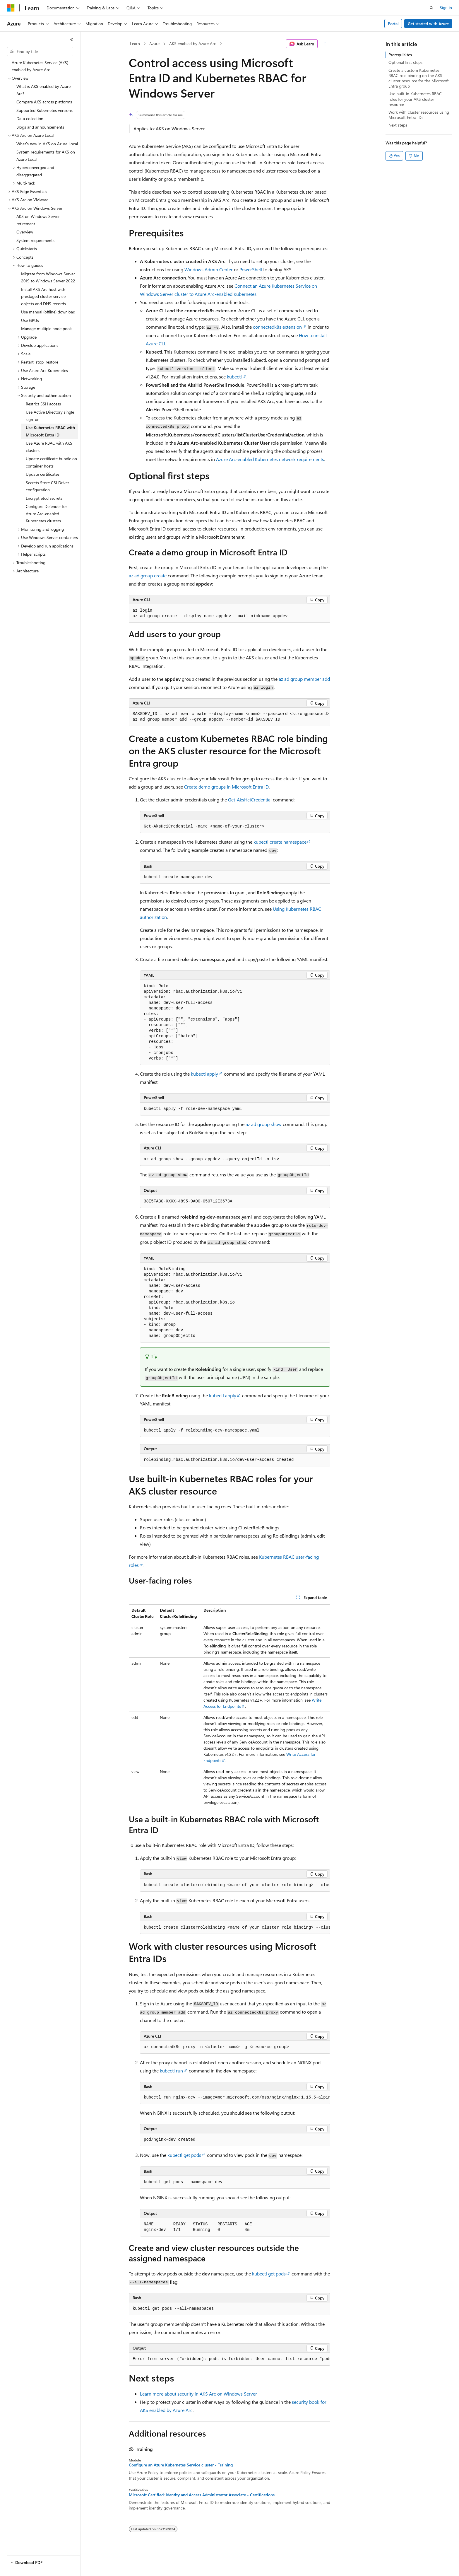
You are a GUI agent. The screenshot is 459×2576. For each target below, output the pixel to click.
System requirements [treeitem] (35, 240)
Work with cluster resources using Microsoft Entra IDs (418, 114)
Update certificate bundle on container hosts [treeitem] (51, 462)
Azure (154, 43)
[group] (229, 717)
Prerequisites (400, 54)
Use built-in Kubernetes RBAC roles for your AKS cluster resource (415, 99)
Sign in (446, 7)
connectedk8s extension (277, 327)
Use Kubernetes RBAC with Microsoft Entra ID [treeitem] (50, 431)
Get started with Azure (428, 23)
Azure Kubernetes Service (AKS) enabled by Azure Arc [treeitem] (40, 66)
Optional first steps (405, 62)
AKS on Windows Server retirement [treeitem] (38, 220)
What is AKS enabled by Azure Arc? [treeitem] (43, 89)
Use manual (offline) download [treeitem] (48, 312)
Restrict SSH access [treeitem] (43, 404)
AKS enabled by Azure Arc (192, 43)
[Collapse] (72, 39)
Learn (135, 43)
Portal (393, 23)
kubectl (234, 376)
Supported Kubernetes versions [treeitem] (44, 110)
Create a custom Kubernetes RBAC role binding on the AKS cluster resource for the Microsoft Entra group (418, 78)
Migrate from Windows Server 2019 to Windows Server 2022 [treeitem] (48, 277)
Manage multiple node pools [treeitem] (46, 328)
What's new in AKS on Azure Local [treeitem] (47, 143)
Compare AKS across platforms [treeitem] (44, 102)
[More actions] (325, 44)
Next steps (397, 125)
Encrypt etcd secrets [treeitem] (44, 498)
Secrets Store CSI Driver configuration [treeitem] (47, 486)
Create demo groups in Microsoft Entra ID (226, 787)
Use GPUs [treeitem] (30, 320)
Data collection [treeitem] (29, 118)
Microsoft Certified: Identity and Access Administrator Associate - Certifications (202, 2494)
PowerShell (250, 269)
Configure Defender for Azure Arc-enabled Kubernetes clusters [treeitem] (46, 513)
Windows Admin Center (208, 269)
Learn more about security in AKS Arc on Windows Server (198, 2394)
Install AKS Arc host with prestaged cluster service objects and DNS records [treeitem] (43, 296)
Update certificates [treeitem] (42, 474)
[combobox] (40, 51)
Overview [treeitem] (24, 232)
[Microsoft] (11, 8)
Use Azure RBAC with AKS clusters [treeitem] (49, 446)
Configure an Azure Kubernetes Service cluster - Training (181, 2465)
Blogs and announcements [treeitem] (40, 127)
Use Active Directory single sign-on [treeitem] (50, 415)
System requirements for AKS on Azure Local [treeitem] (45, 155)
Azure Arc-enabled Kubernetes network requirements (270, 459)
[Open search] (431, 8)
